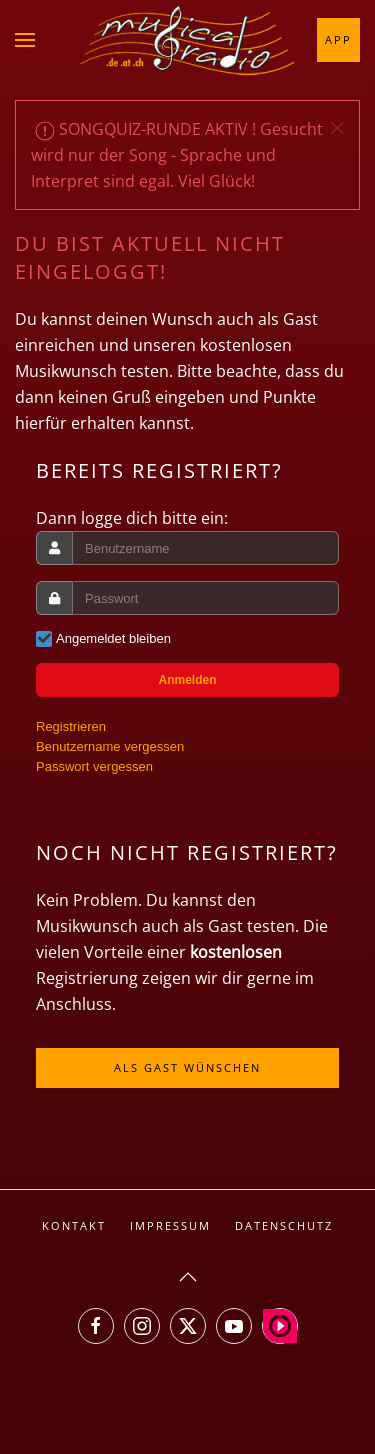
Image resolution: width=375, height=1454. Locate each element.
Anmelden (187, 680)
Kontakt (74, 1225)
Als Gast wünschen (187, 1067)
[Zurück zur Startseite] (188, 40)
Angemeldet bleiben (113, 638)
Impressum (170, 1225)
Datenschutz (284, 1225)
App (338, 39)
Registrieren (71, 726)
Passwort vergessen (94, 766)
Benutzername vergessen (110, 746)
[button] (25, 40)
